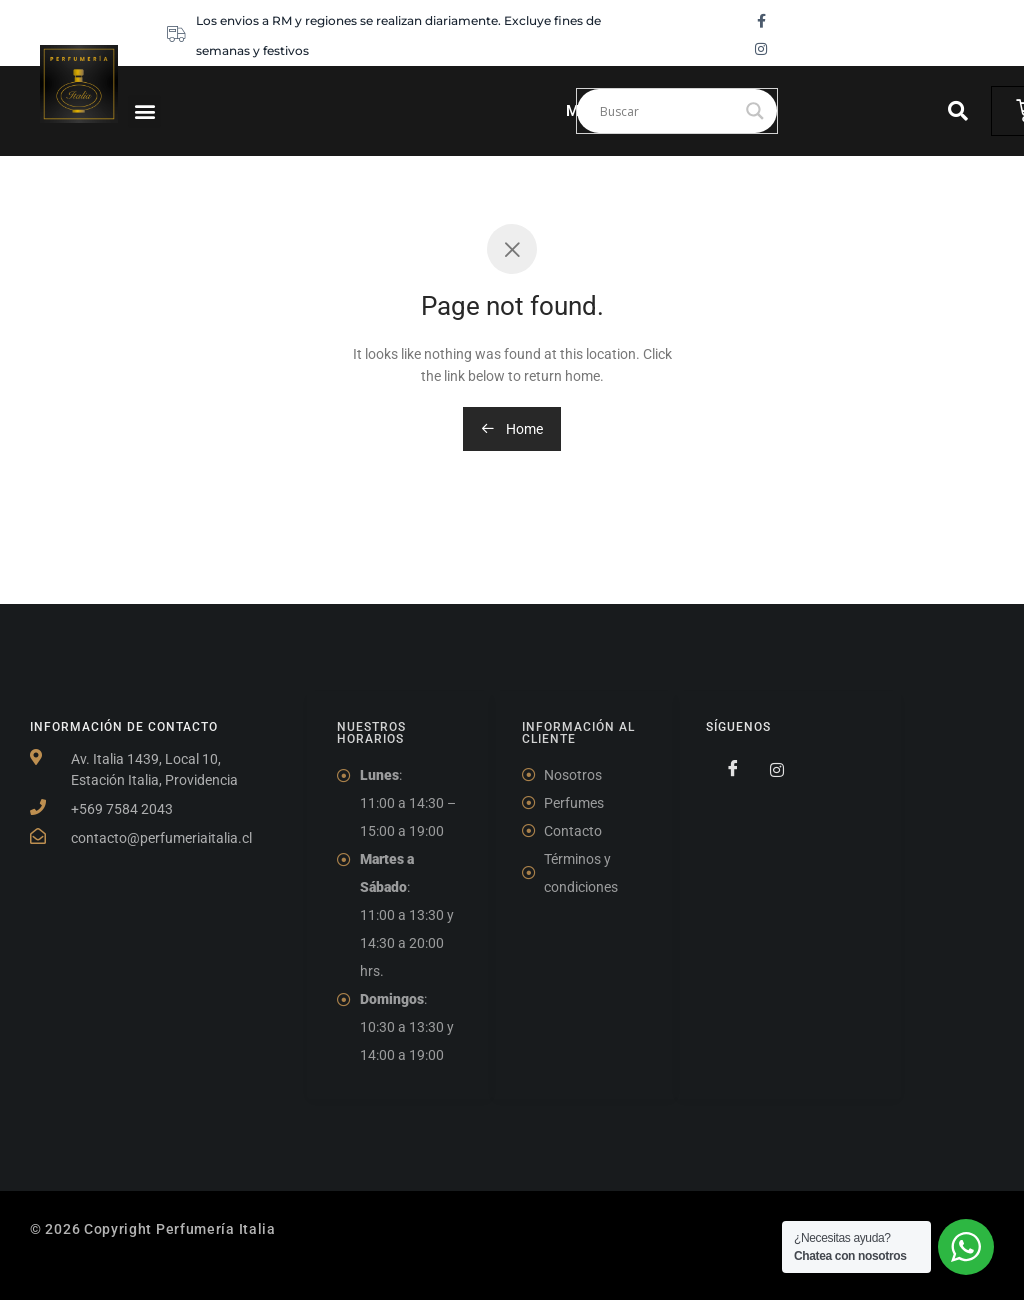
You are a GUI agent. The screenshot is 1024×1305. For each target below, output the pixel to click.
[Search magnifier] (755, 111)
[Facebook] (726, 769)
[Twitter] (769, 769)
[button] (144, 111)
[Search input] (668, 111)
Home (512, 429)
